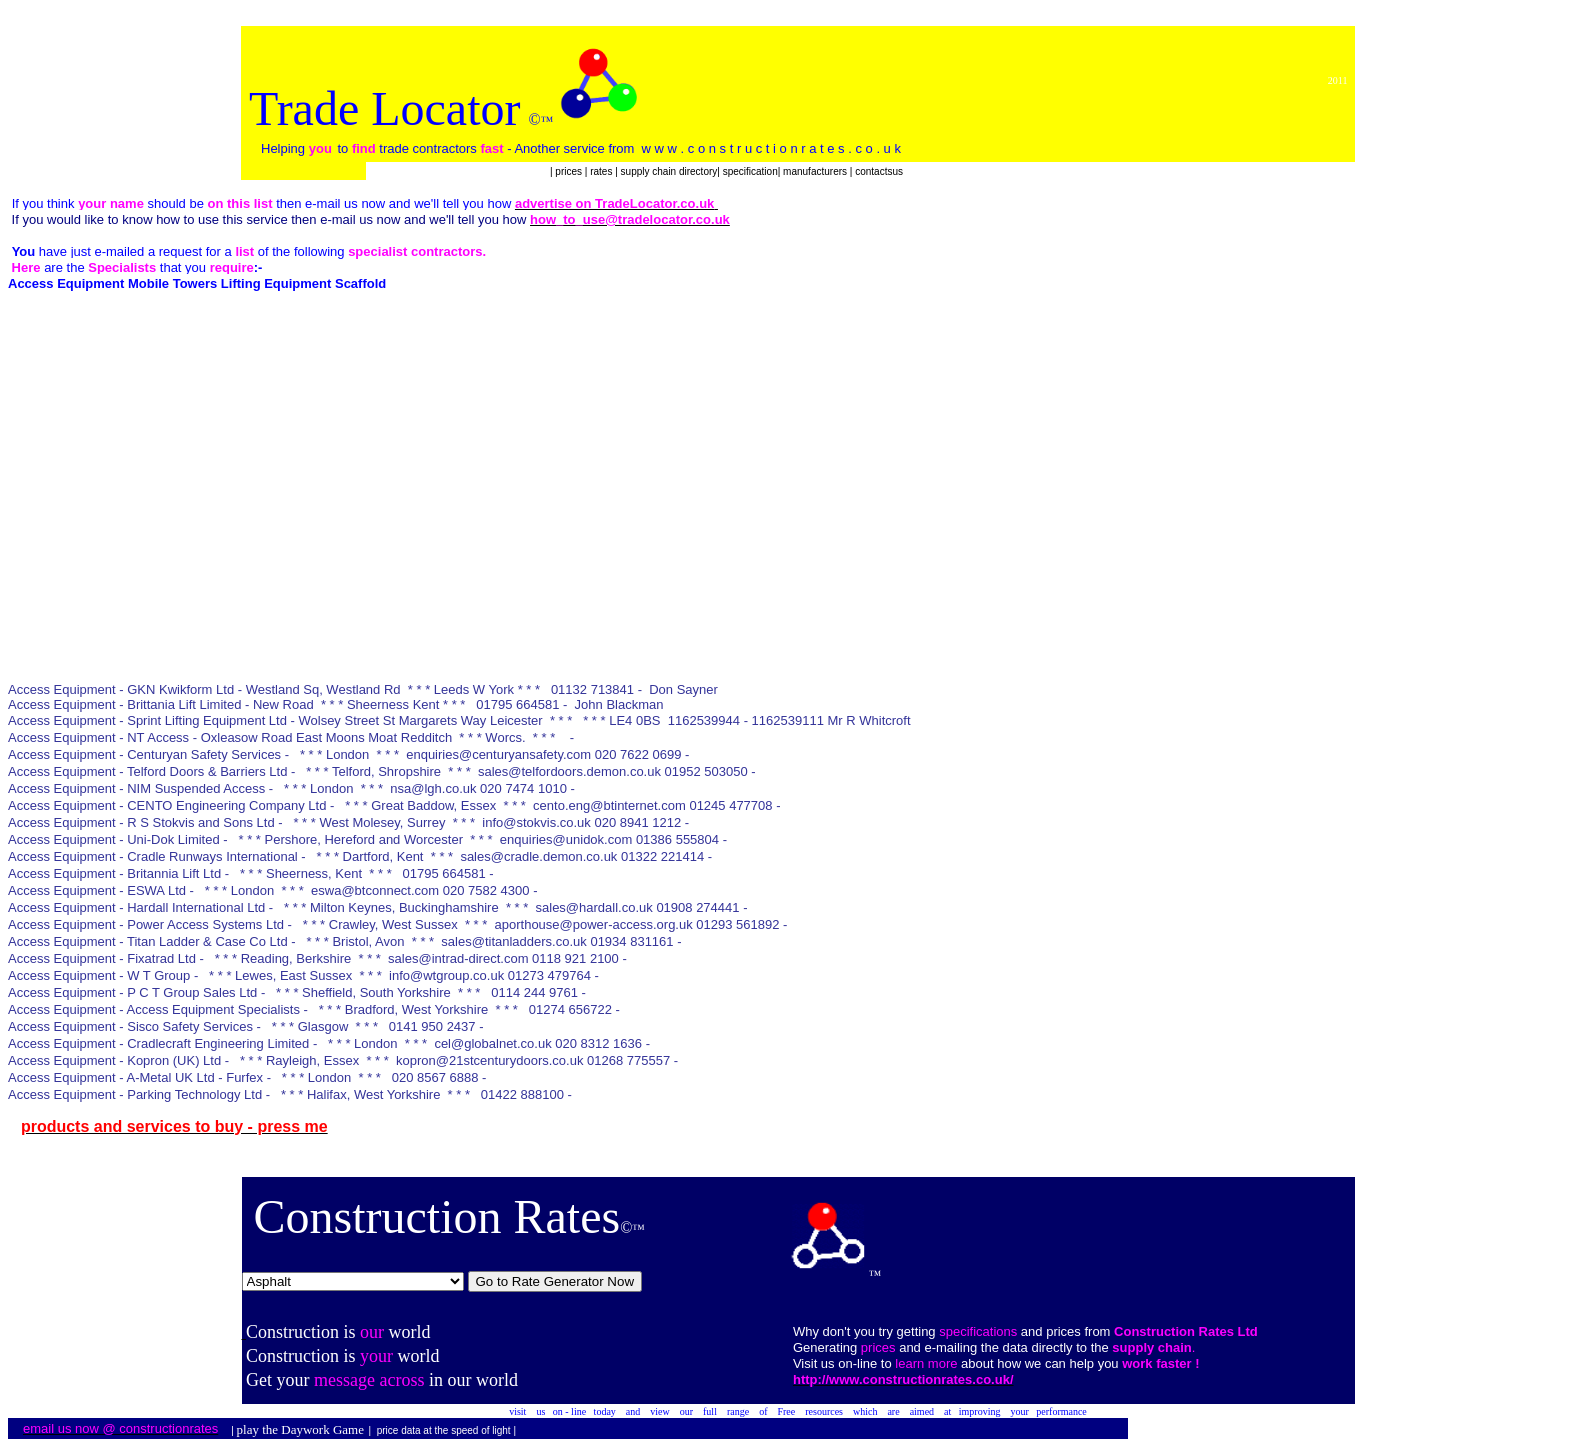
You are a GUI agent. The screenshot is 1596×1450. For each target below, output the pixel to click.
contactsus (879, 171)
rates (602, 171)
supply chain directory (669, 171)
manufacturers (815, 171)
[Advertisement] (372, 543)
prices (569, 171)
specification (750, 171)
